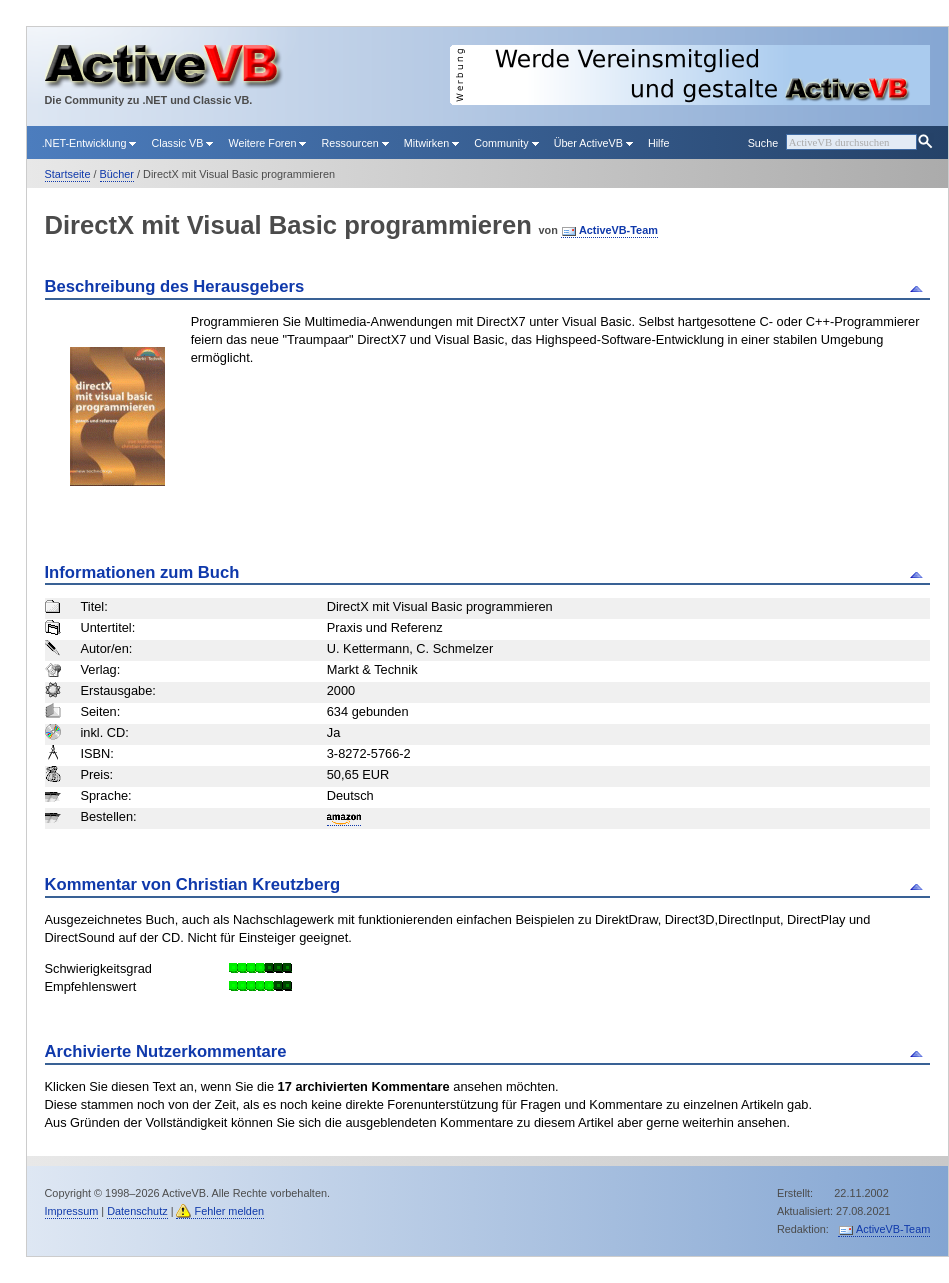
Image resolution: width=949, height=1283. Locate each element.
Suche (763, 143)
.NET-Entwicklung (89, 143)
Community (506, 143)
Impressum (72, 1211)
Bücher (117, 174)
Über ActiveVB (593, 143)
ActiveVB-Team (618, 230)
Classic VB (182, 143)
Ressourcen (354, 143)
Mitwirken (431, 143)
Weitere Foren (267, 143)
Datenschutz (137, 1211)
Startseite (68, 174)
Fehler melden (229, 1211)
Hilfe (659, 143)
